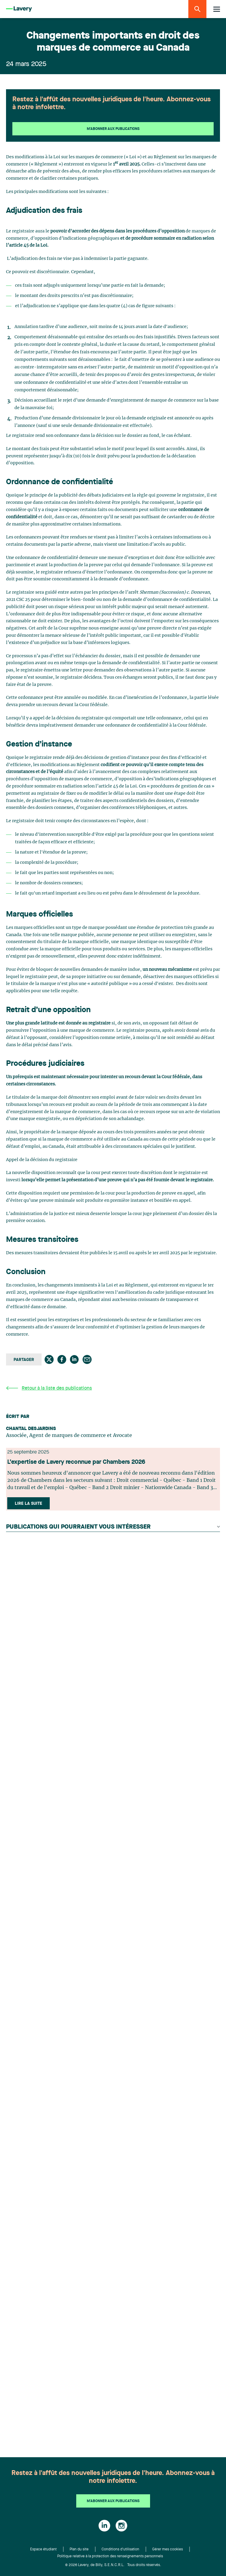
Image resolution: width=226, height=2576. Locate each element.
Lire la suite (28, 1503)
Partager (24, 1360)
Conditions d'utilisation (120, 2549)
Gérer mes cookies (167, 2549)
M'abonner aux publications (113, 129)
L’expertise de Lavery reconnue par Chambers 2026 (76, 1462)
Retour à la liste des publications (49, 1388)
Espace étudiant (43, 2549)
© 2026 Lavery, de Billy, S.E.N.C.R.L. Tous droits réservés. (113, 2565)
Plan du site (79, 2549)
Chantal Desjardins (31, 1428)
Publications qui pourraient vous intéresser (113, 1527)
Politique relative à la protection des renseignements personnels (110, 2556)
